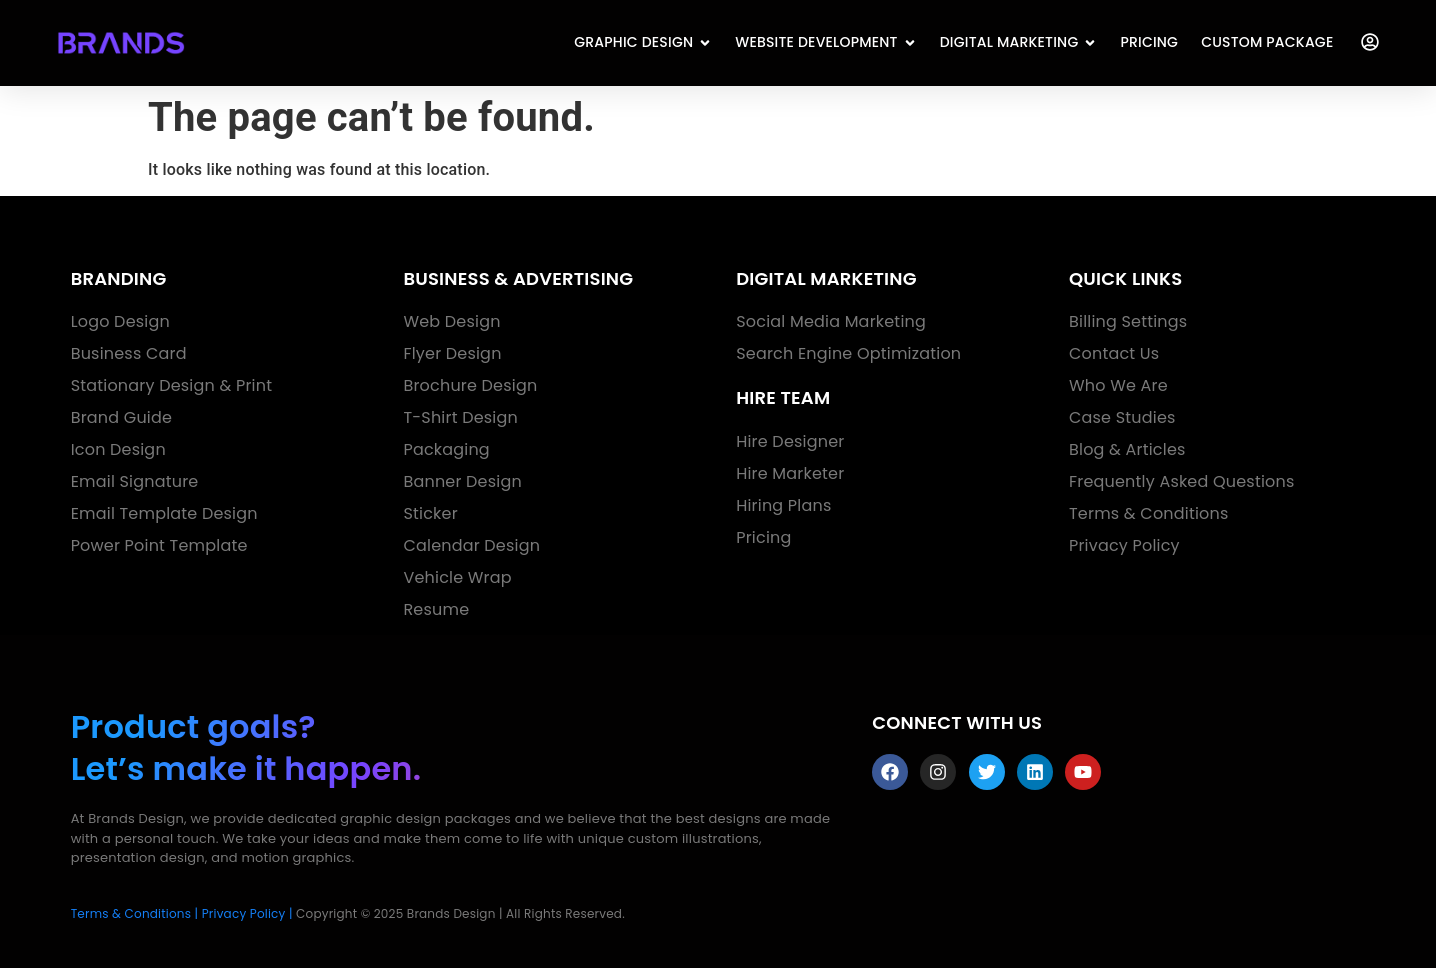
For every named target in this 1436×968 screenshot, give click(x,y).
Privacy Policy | (247, 913)
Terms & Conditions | (135, 913)
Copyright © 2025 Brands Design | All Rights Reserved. (460, 913)
